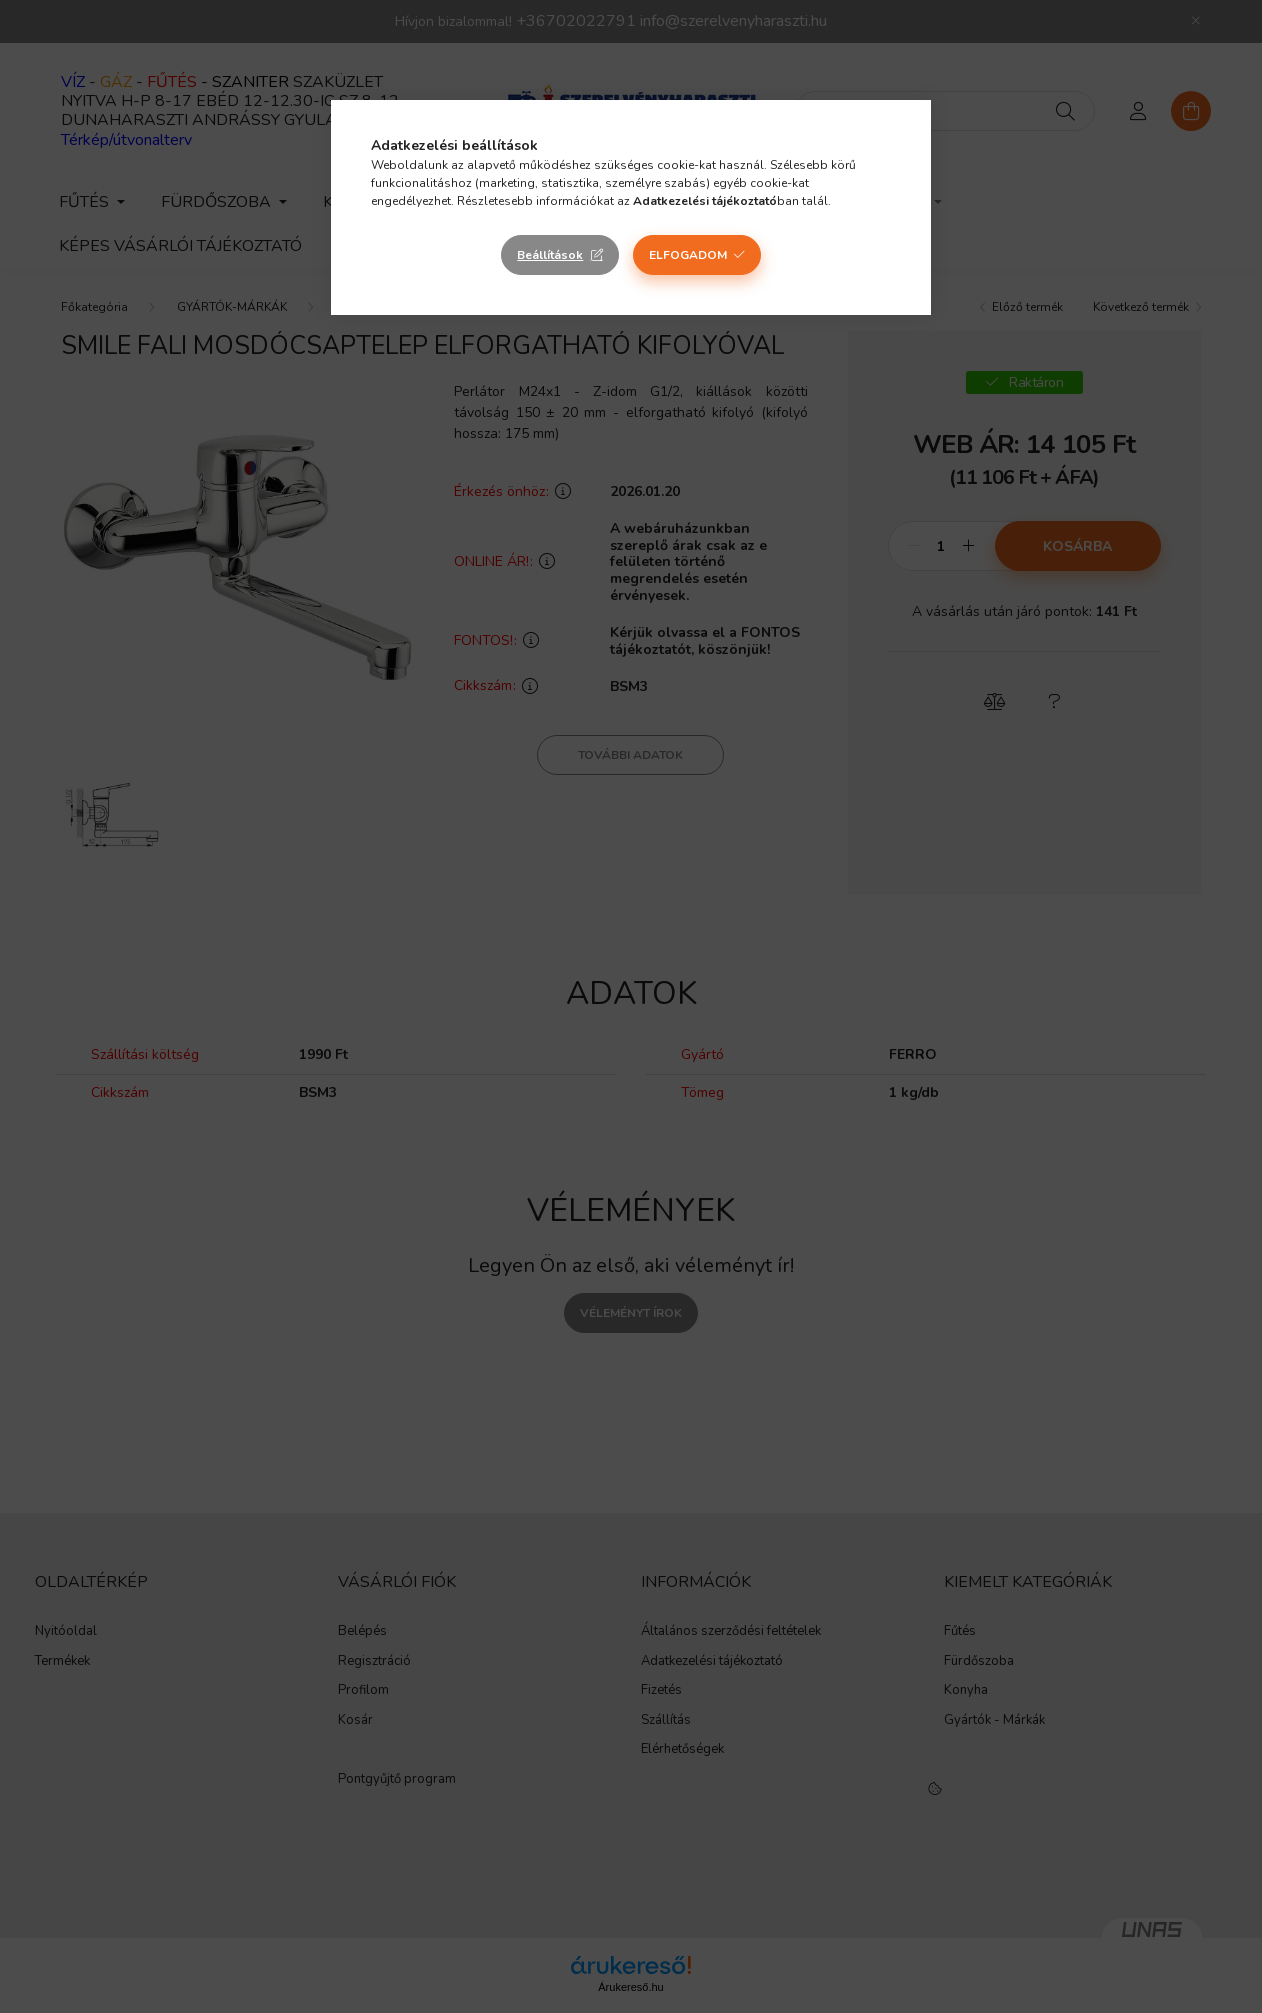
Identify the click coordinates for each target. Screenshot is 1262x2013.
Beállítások (550, 255)
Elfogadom (688, 255)
